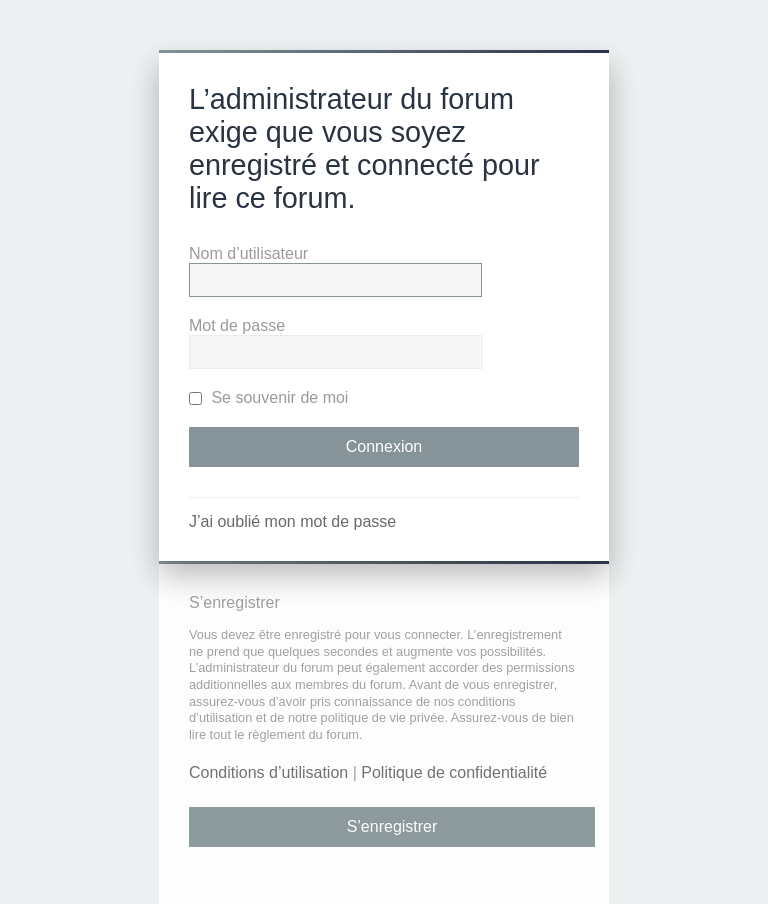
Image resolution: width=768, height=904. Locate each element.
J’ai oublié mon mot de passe (292, 521)
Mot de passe (237, 325)
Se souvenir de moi (268, 397)
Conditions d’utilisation (268, 772)
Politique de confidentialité (454, 772)
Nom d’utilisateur (248, 253)
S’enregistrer (392, 826)
